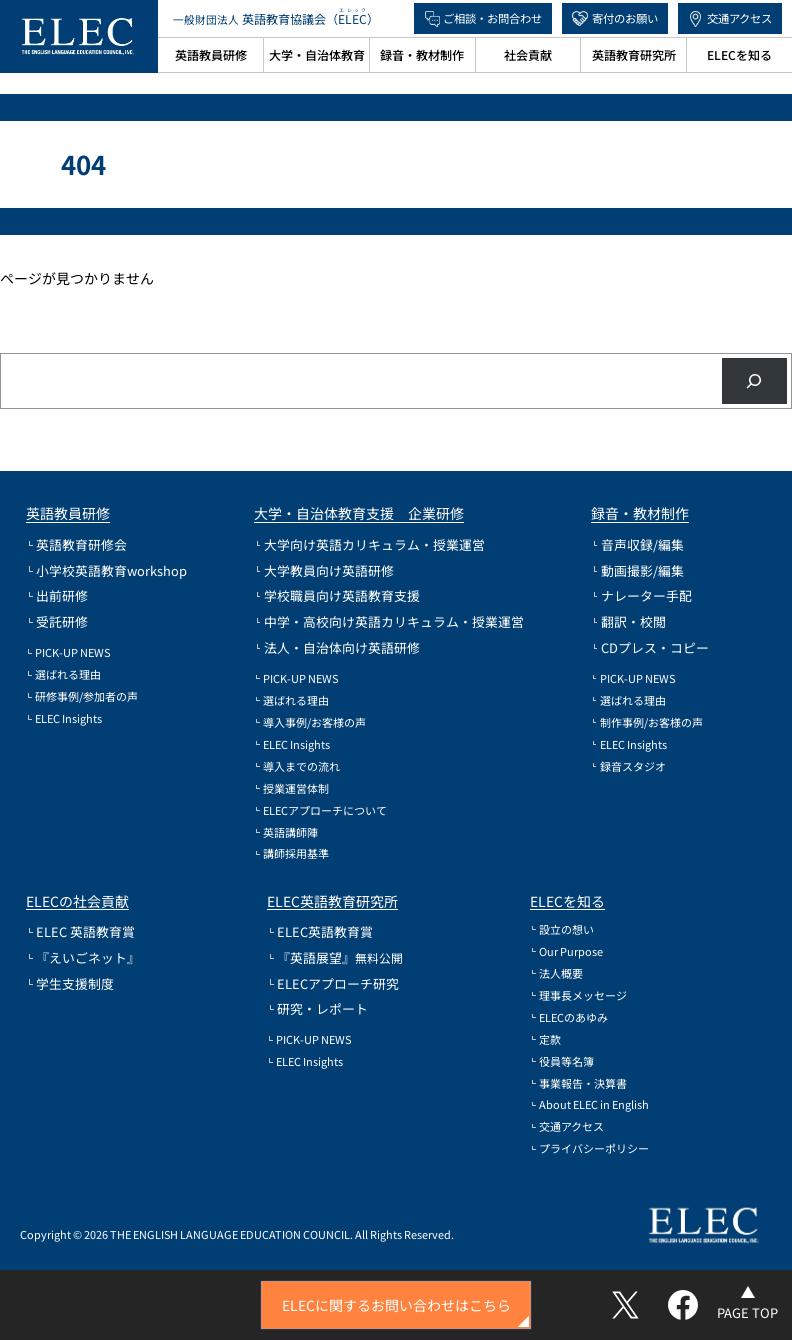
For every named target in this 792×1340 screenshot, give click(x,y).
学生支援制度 (75, 983)
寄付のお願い (625, 18)
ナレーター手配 (646, 595)
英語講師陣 (290, 832)
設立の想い (566, 929)
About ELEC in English (594, 1104)
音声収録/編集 (642, 544)
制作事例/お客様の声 (651, 722)
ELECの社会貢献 (77, 901)
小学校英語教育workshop (111, 570)
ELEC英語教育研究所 (332, 901)
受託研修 (62, 621)
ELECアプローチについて (325, 810)
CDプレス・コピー (655, 647)
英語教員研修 (68, 513)
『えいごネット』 (88, 957)
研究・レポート (322, 1008)
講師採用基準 (296, 853)
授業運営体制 (296, 788)
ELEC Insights (68, 718)
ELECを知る (567, 901)
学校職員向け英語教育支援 (342, 595)
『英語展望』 (340, 957)
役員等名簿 (566, 1061)
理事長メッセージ (583, 995)
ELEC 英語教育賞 (85, 931)
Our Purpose (571, 951)
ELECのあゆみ (573, 1017)
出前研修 (62, 595)
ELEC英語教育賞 (325, 931)
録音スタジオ (633, 766)
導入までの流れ (301, 766)
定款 (550, 1039)
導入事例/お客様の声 (314, 722)
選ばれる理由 (68, 674)
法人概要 (561, 973)
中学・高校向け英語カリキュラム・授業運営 (394, 621)
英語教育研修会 (81, 544)
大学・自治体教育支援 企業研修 (359, 513)
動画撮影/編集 (642, 570)
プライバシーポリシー (594, 1148)
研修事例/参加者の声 (86, 696)
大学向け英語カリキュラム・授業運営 (374, 544)
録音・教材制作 (640, 513)
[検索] (754, 381)
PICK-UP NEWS (73, 652)
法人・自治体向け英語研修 (342, 647)
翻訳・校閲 (633, 621)
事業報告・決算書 (583, 1083)
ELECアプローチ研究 (338, 983)
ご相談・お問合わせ (492, 18)
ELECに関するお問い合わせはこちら (396, 1305)
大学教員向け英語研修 (329, 570)
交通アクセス (739, 18)
